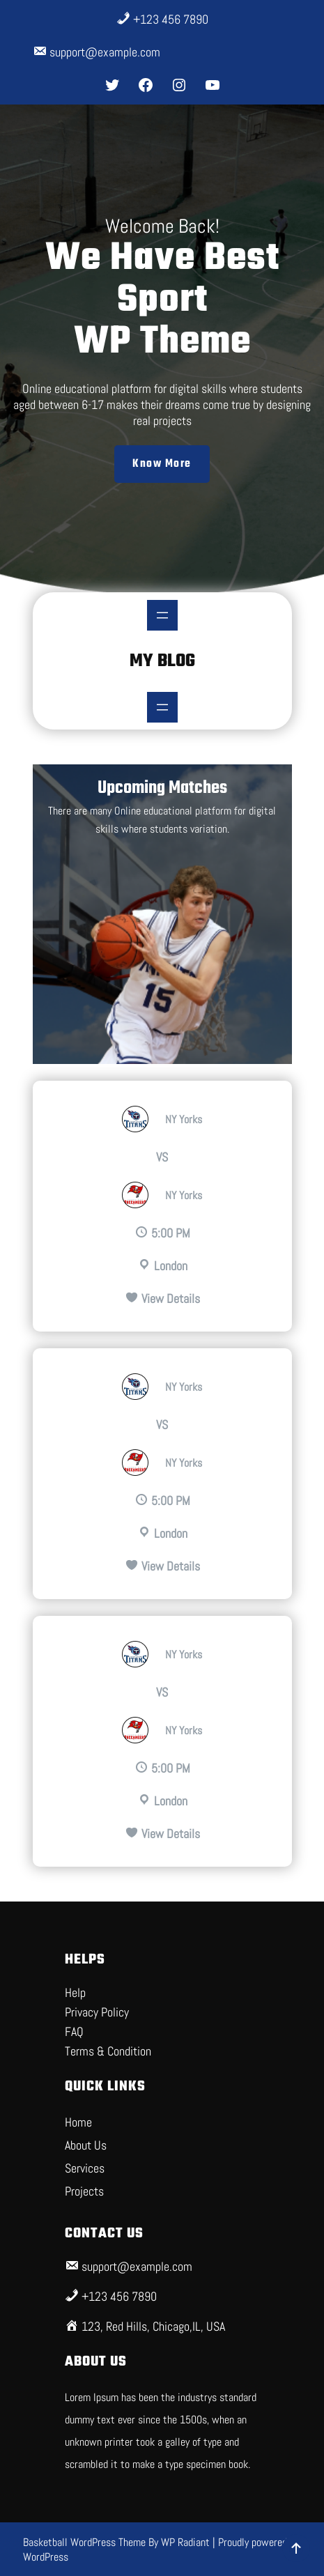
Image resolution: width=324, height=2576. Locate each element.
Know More (162, 464)
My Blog (162, 661)
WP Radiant (185, 2542)
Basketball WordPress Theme (85, 2542)
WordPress (45, 2557)
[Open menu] (162, 615)
